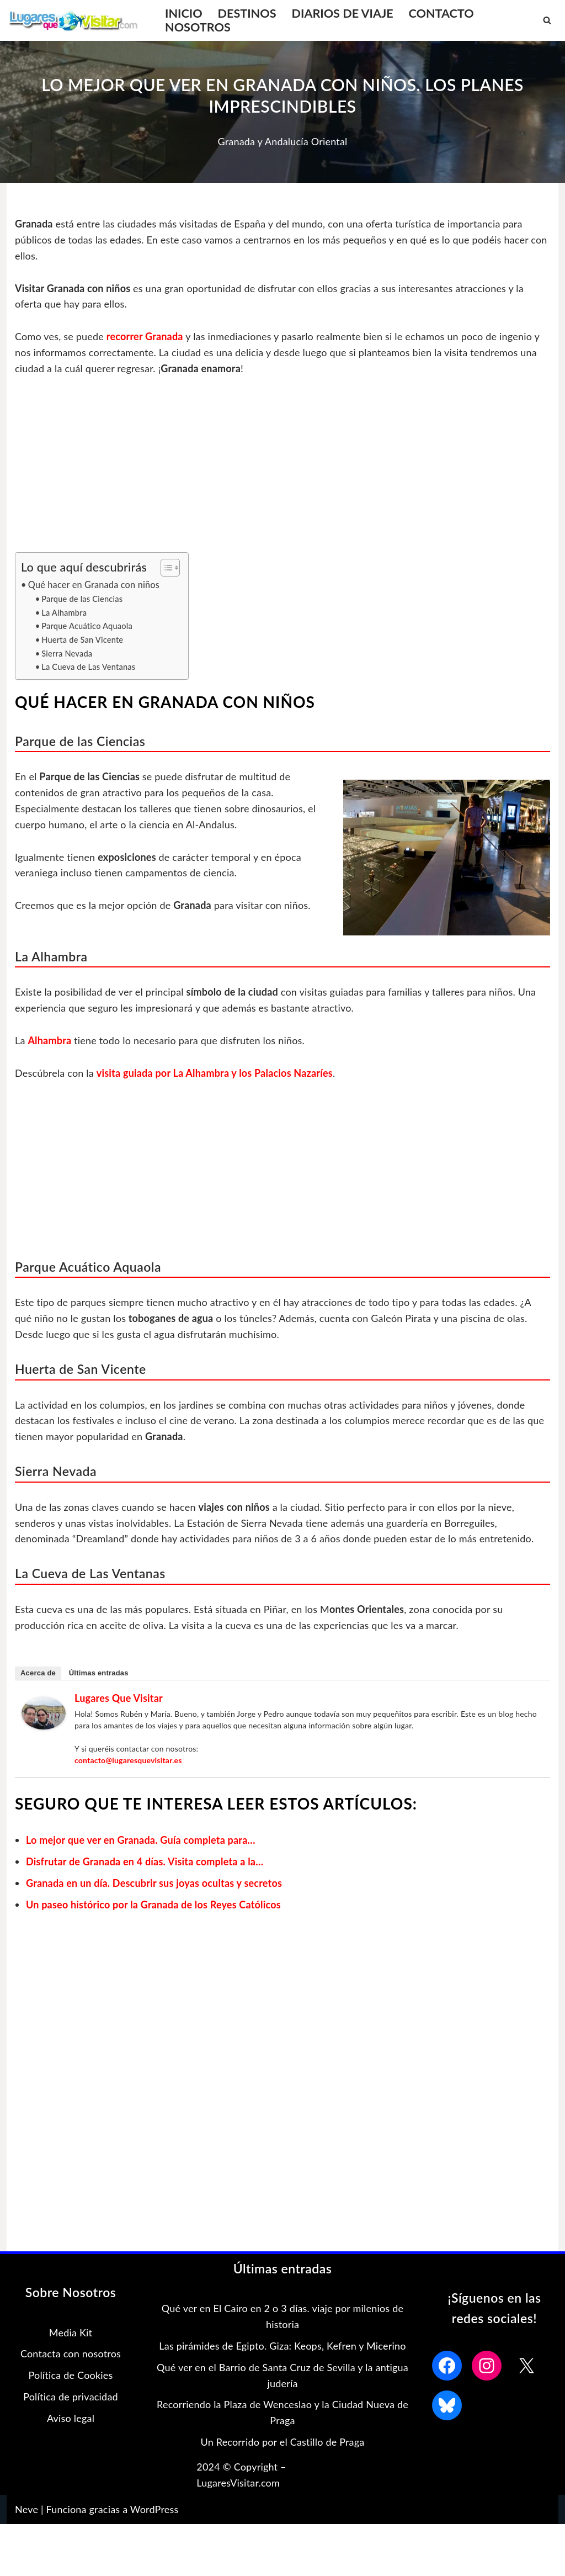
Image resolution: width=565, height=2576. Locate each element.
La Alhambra (64, 612)
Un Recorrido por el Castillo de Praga (283, 2442)
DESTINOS (247, 13)
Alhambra (49, 1040)
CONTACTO (441, 13)
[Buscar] (547, 20)
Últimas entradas (99, 1673)
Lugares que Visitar (118, 1698)
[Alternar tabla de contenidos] (164, 567)
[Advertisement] (282, 470)
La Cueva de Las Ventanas (88, 666)
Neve (26, 2509)
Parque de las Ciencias (81, 599)
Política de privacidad (70, 2396)
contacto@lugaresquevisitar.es (128, 1760)
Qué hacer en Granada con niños (93, 584)
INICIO (183, 13)
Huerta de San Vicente (82, 639)
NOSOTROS (198, 27)
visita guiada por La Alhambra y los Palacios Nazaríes (215, 1073)
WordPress (154, 2509)
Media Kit (70, 2332)
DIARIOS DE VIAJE (342, 13)
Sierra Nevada (66, 653)
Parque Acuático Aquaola (86, 626)
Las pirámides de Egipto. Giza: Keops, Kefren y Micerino (282, 2346)
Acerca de (38, 1673)
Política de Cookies (70, 2375)
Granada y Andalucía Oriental (282, 141)
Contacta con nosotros (70, 2353)
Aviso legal (70, 2418)
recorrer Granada (146, 336)
